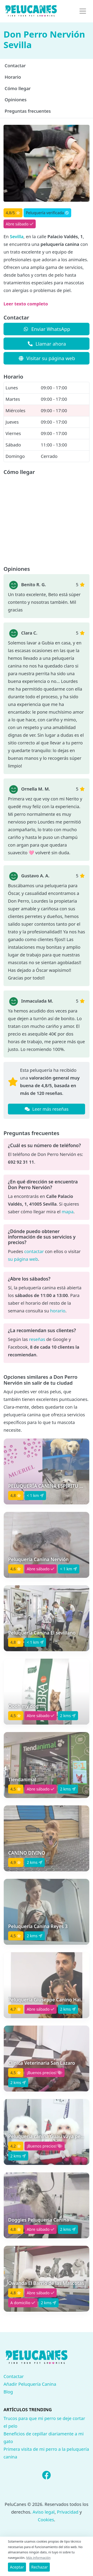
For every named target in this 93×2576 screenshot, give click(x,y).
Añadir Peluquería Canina (30, 2384)
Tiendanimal (22, 1779)
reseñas (37, 1339)
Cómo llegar (18, 88)
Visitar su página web (46, 358)
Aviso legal (44, 2512)
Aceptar (17, 2567)
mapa (67, 1212)
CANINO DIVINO (26, 1853)
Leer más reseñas (46, 1109)
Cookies (46, 2520)
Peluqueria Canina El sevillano (42, 1633)
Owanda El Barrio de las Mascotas (46, 2283)
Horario (13, 77)
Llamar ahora (46, 343)
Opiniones (15, 99)
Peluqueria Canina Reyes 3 (38, 1926)
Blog (8, 2392)
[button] (46, 1471)
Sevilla (17, 236)
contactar (34, 1251)
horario (57, 1311)
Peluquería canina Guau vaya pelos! (48, 2136)
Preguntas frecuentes (28, 111)
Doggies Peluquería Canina (38, 2220)
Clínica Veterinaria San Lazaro (41, 2063)
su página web (23, 1259)
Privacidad (67, 2512)
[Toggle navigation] (83, 11)
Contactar (15, 65)
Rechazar (39, 2567)
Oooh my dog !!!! (26, 1706)
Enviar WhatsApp (46, 329)
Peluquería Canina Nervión (38, 1559)
